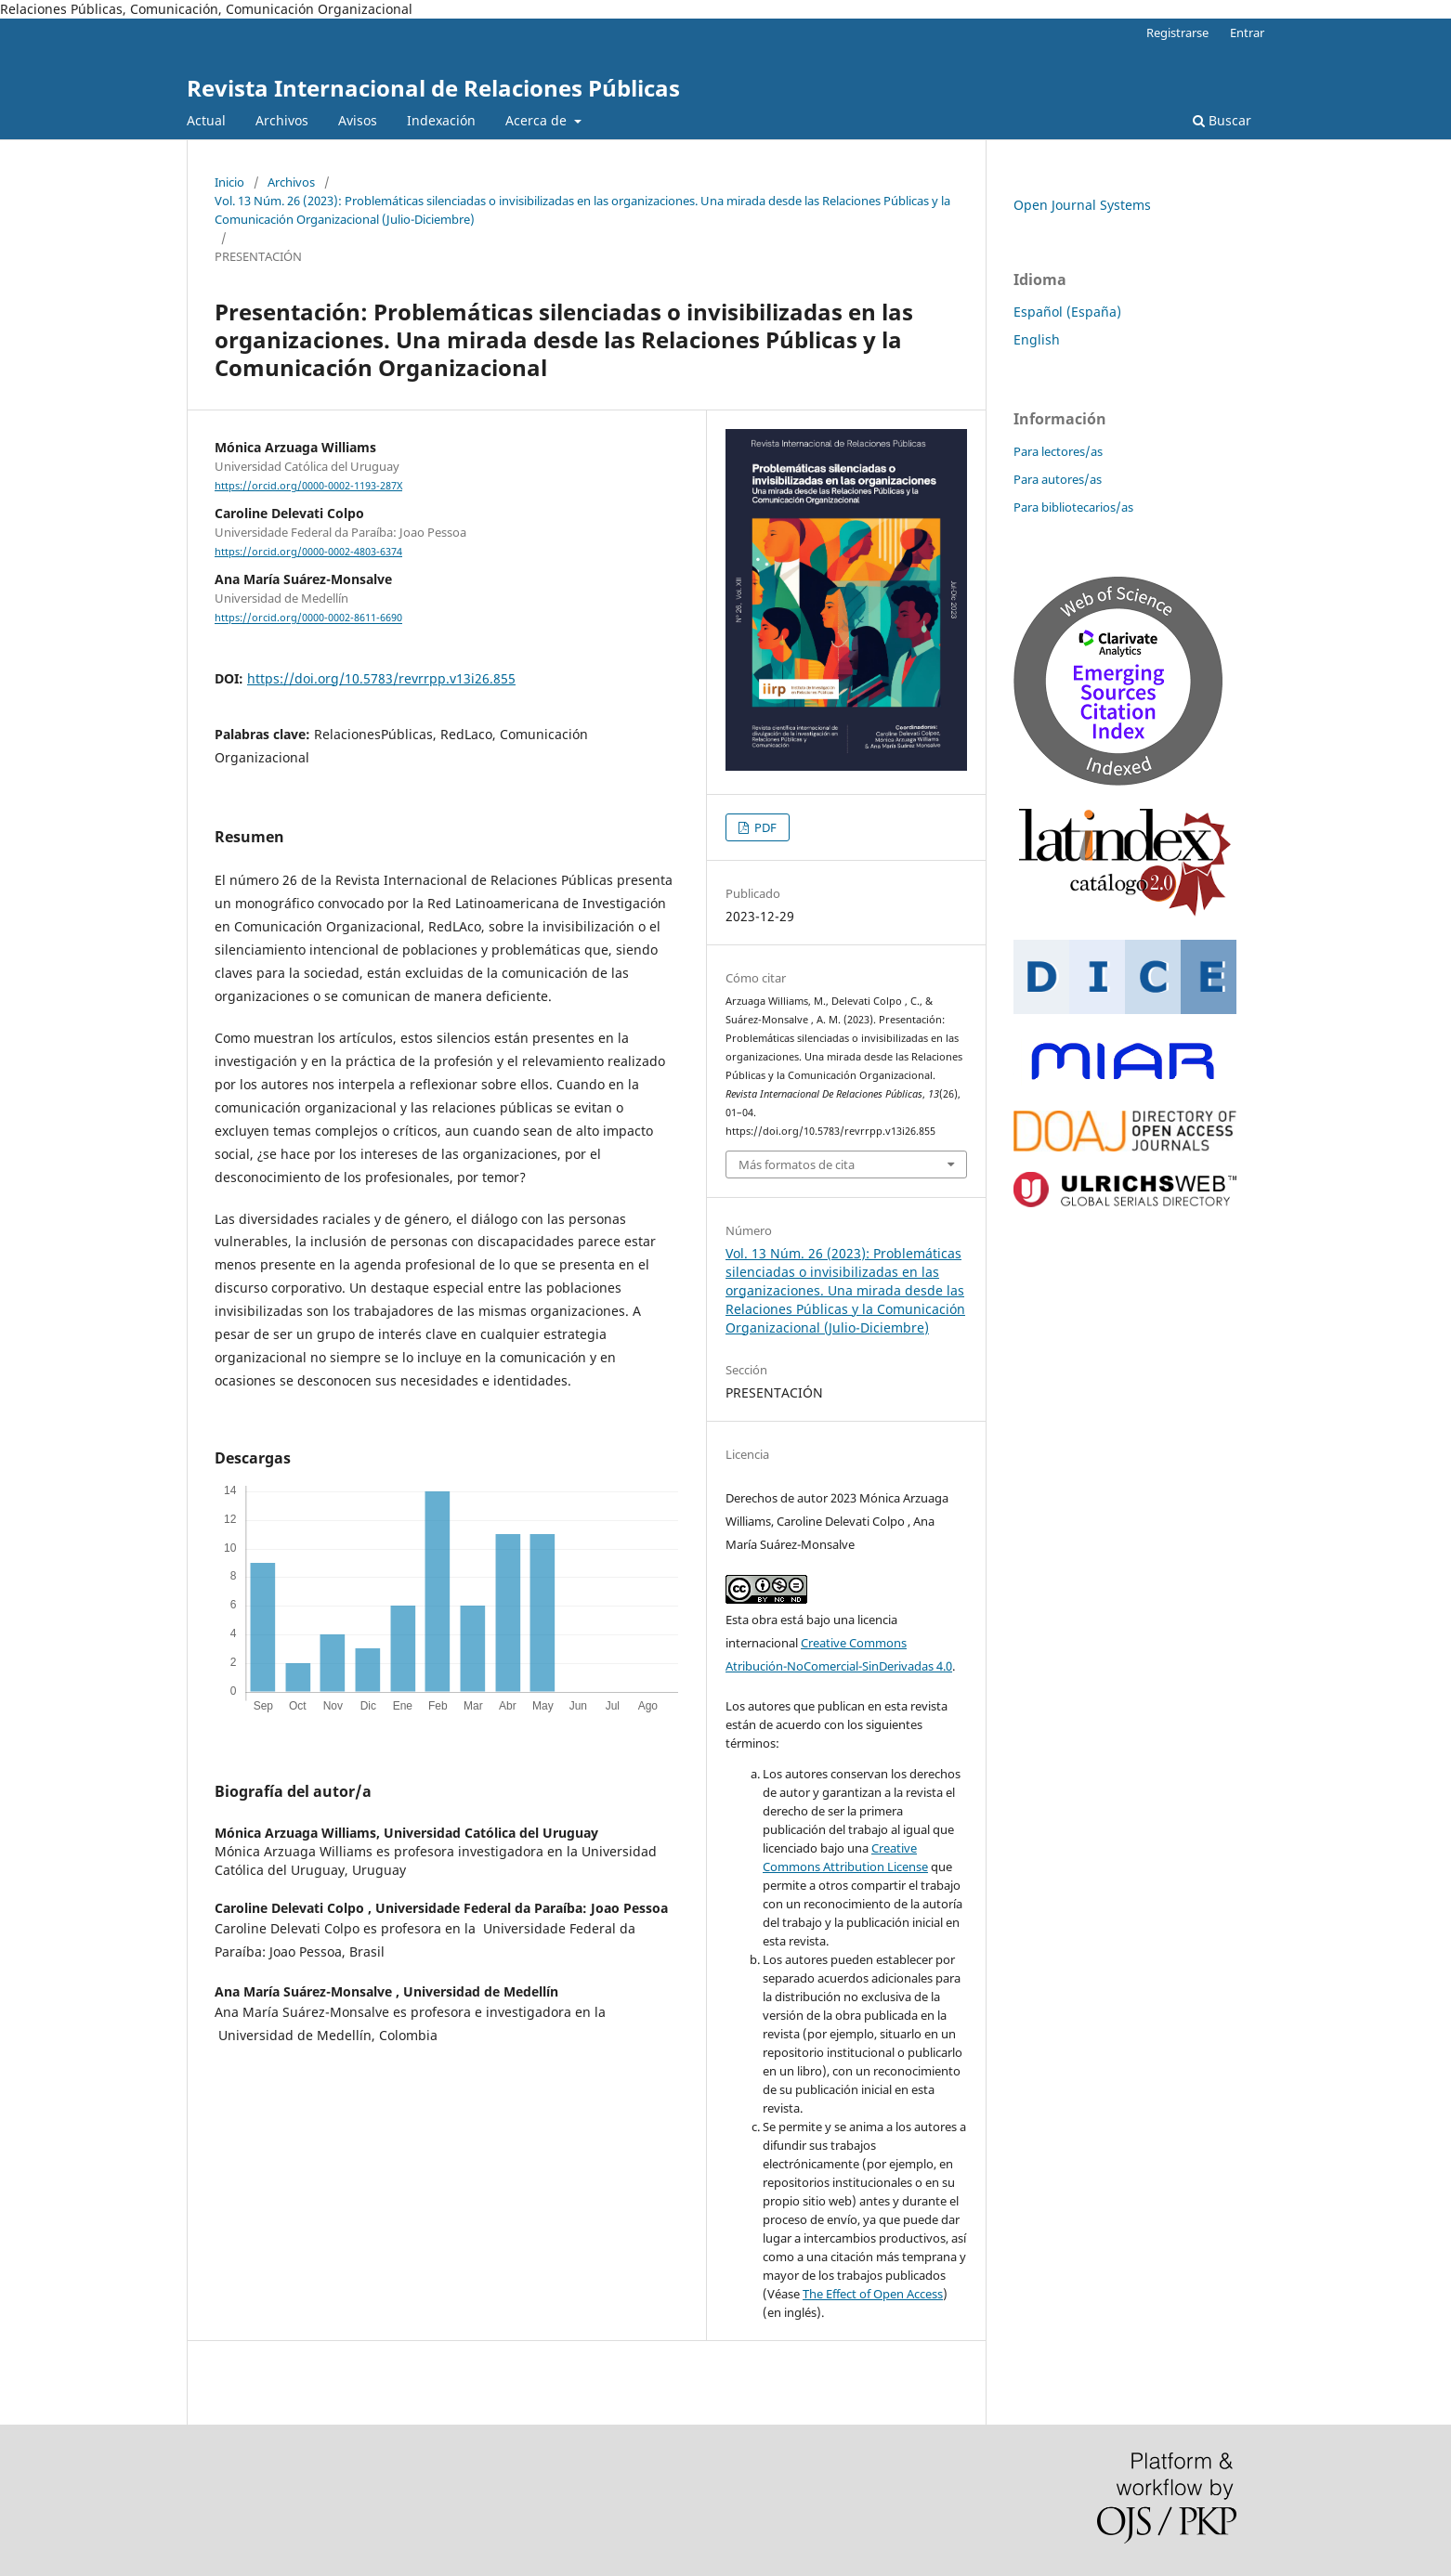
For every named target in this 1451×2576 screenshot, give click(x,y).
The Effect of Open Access (873, 2293)
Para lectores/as (1058, 451)
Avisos (357, 120)
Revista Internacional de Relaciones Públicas (433, 87)
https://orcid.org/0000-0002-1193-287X (308, 485)
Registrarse (1177, 32)
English (1036, 339)
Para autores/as (1057, 479)
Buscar (1222, 120)
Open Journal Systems (1082, 205)
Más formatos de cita (797, 1164)
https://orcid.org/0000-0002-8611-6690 (308, 618)
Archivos (281, 120)
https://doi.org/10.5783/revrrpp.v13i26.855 (381, 678)
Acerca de (537, 120)
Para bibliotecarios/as (1073, 507)
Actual (206, 120)
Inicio (229, 182)
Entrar (1247, 32)
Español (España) (1067, 311)
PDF (764, 827)
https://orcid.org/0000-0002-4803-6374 (308, 551)
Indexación (441, 120)
